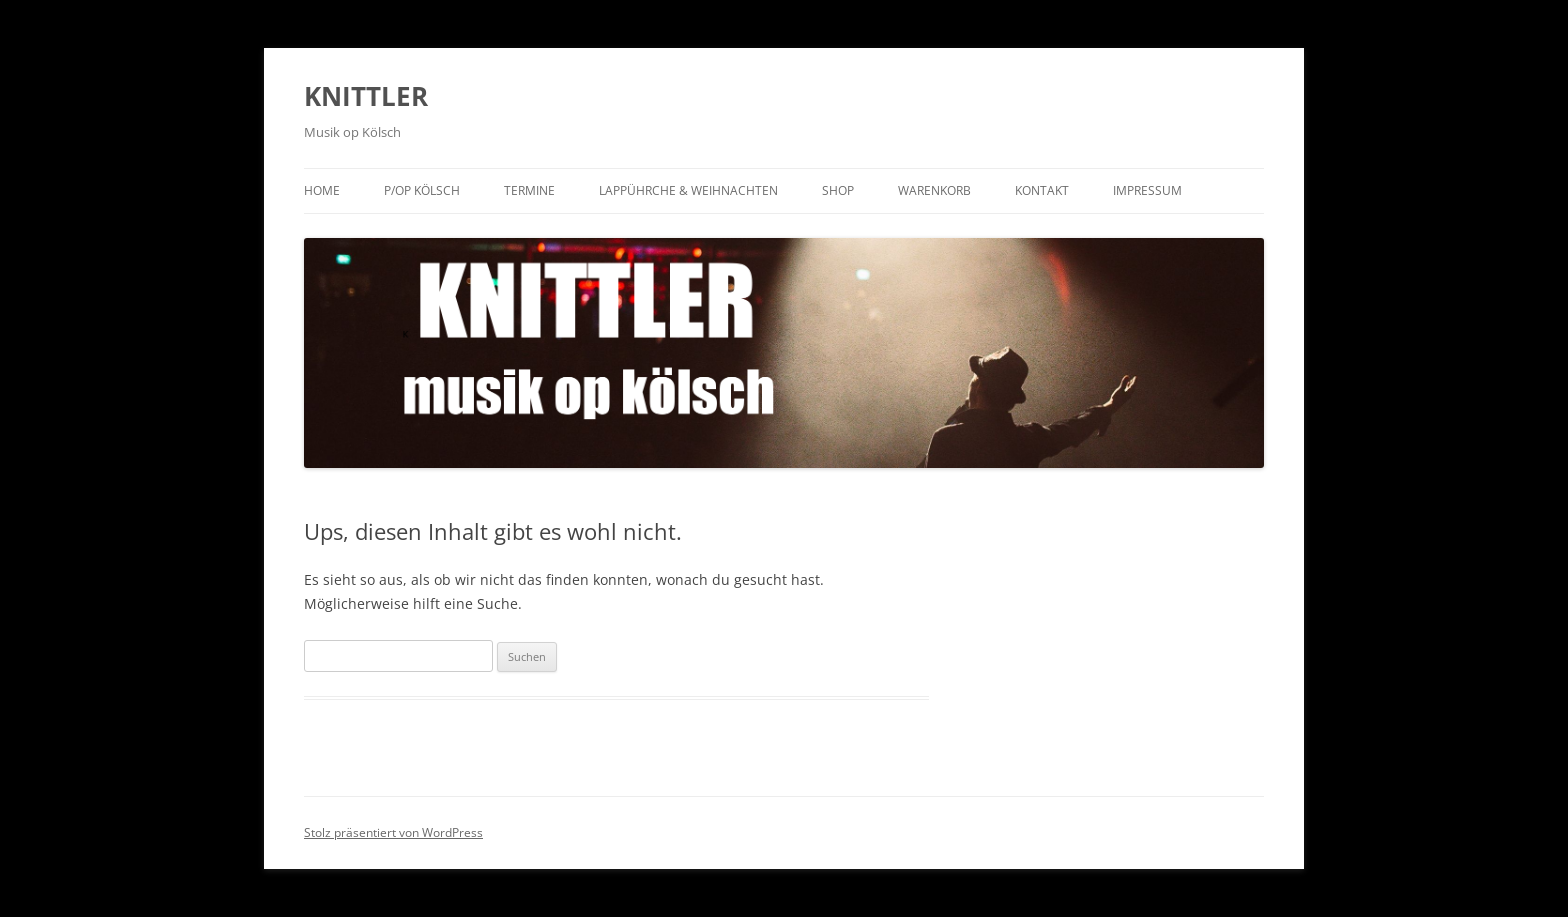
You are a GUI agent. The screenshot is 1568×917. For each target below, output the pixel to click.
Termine (529, 190)
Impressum (1147, 190)
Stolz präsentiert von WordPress (393, 832)
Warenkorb (934, 190)
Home (322, 190)
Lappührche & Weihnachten (688, 190)
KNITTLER (366, 96)
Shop (838, 190)
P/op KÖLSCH (422, 190)
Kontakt (1042, 190)
